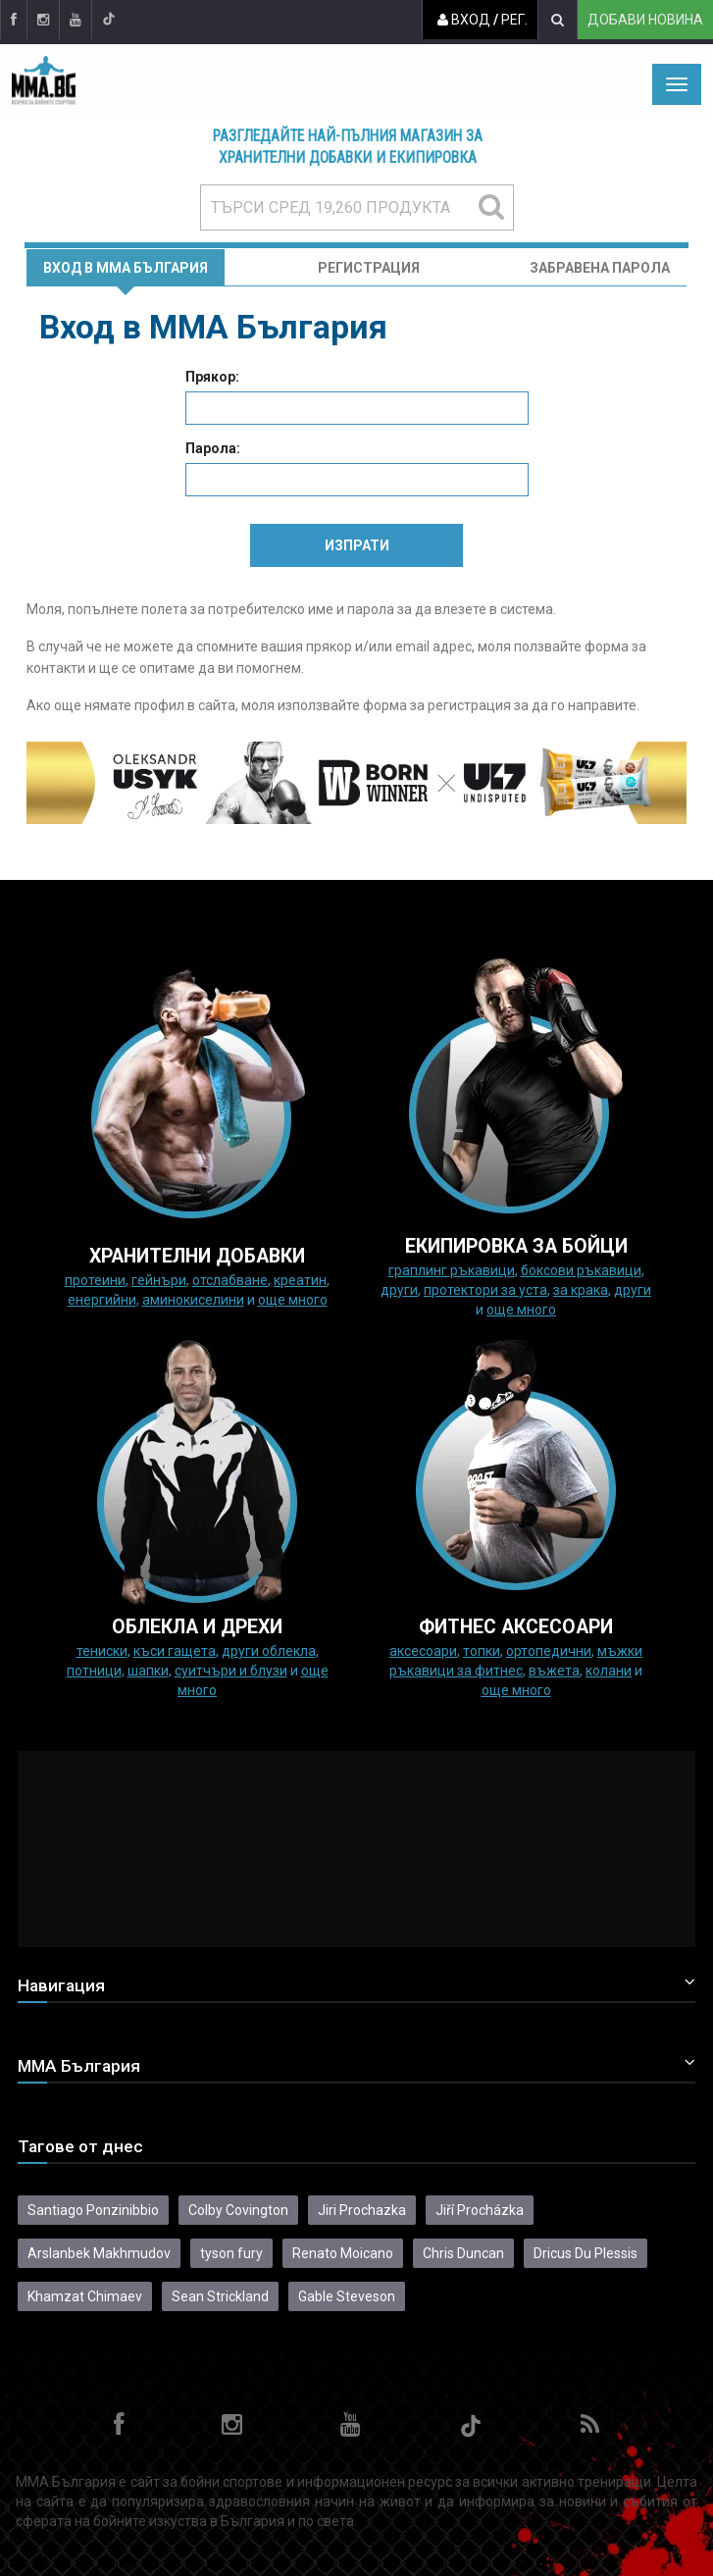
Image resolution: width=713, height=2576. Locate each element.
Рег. (514, 19)
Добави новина (645, 19)
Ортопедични (548, 1651)
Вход (463, 19)
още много (293, 1300)
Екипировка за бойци (516, 1246)
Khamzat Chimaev (84, 2296)
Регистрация (369, 268)
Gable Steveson (346, 2296)
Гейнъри (158, 1280)
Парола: (212, 448)
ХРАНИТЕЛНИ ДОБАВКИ (197, 1256)
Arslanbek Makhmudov (99, 2253)
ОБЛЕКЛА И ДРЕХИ (197, 1627)
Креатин (300, 1280)
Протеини (95, 1280)
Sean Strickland (220, 2296)
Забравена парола (600, 268)
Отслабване (230, 1280)
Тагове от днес (80, 2146)
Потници (94, 1670)
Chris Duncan (463, 2253)
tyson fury (231, 2253)
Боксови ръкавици (581, 1270)
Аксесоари (423, 1651)
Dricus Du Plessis (585, 2253)
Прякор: (212, 377)
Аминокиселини (193, 1300)
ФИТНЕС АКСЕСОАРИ (516, 1627)
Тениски (101, 1651)
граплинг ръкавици (451, 1270)
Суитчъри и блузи (231, 1670)
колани (609, 1670)
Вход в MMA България (125, 268)
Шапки (148, 1670)
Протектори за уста (485, 1290)
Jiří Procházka (479, 2210)
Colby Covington (238, 2210)
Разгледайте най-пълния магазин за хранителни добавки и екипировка (348, 147)
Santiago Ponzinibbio (93, 2210)
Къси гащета (174, 1651)
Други (399, 1290)
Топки (481, 1651)
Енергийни (102, 1300)
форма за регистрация (437, 705)
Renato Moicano (342, 2253)
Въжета (554, 1670)
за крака (580, 1290)
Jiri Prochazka (362, 2210)
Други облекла (269, 1651)
